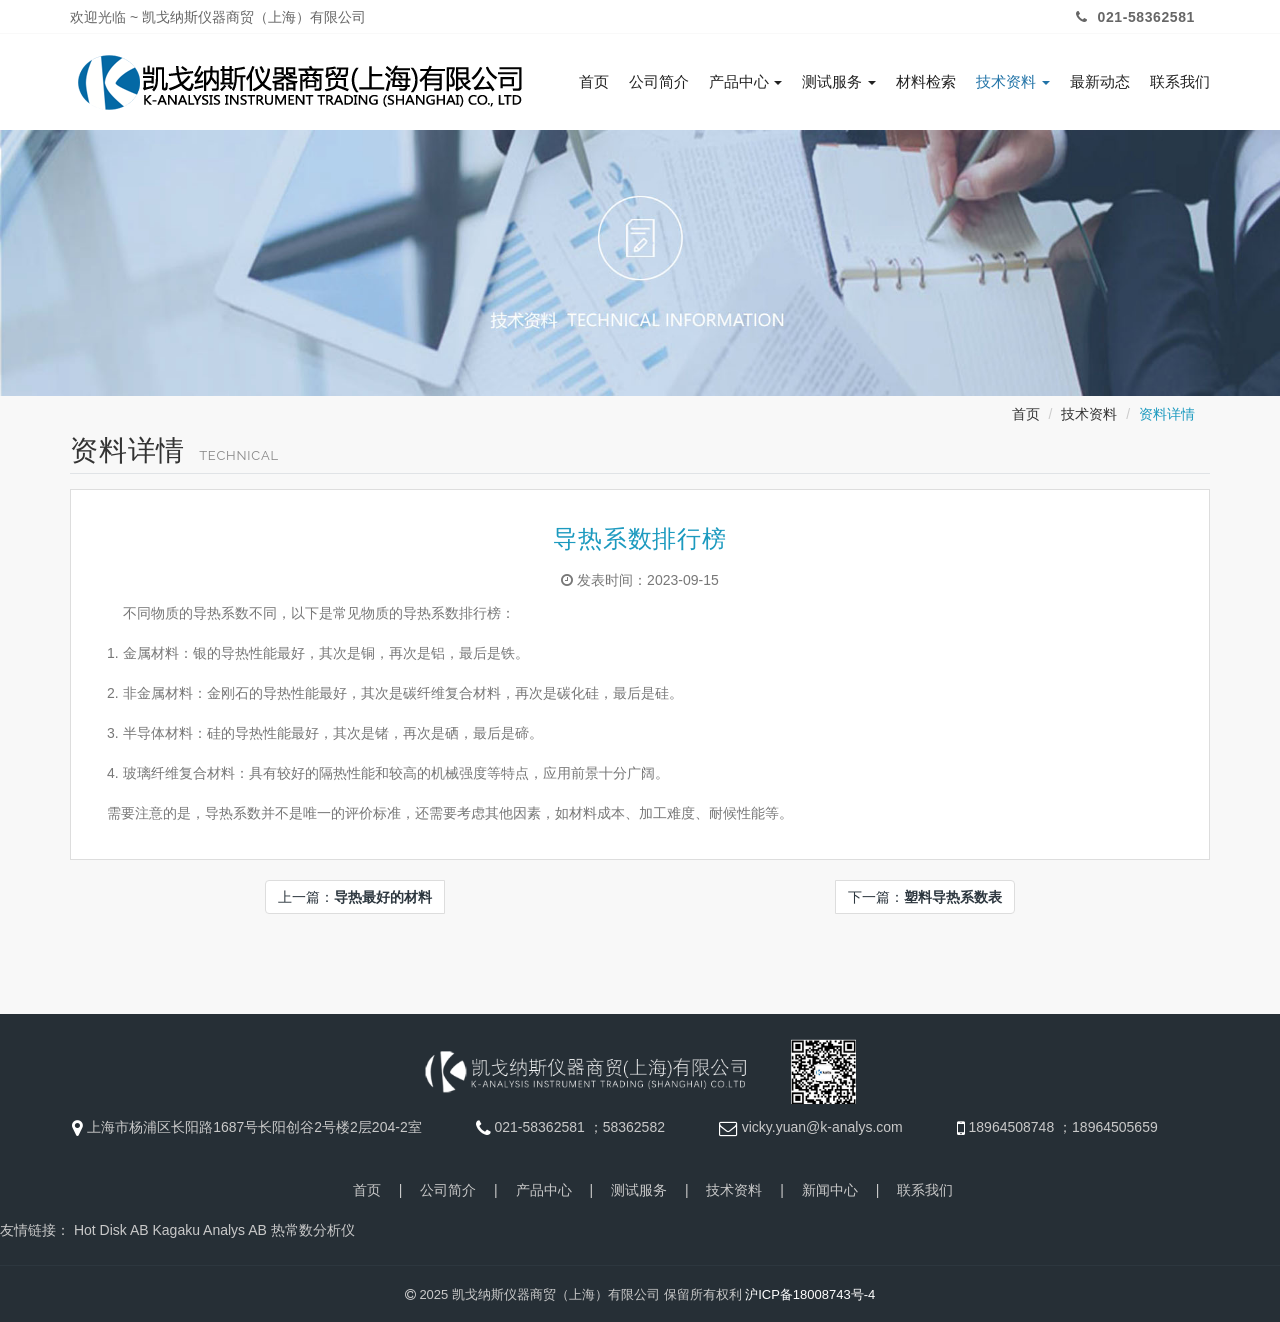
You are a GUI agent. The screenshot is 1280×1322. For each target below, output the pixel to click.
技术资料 (1013, 82)
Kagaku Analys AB (209, 1228)
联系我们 (1180, 82)
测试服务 (839, 82)
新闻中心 (830, 1188)
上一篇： (355, 895)
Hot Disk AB (111, 1228)
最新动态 (1100, 82)
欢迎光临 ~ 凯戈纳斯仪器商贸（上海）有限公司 (218, 17)
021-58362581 (1133, 17)
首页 (594, 82)
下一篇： (925, 895)
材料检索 (926, 82)
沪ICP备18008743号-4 (810, 1292)
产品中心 (746, 82)
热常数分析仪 (313, 1228)
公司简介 (659, 82)
